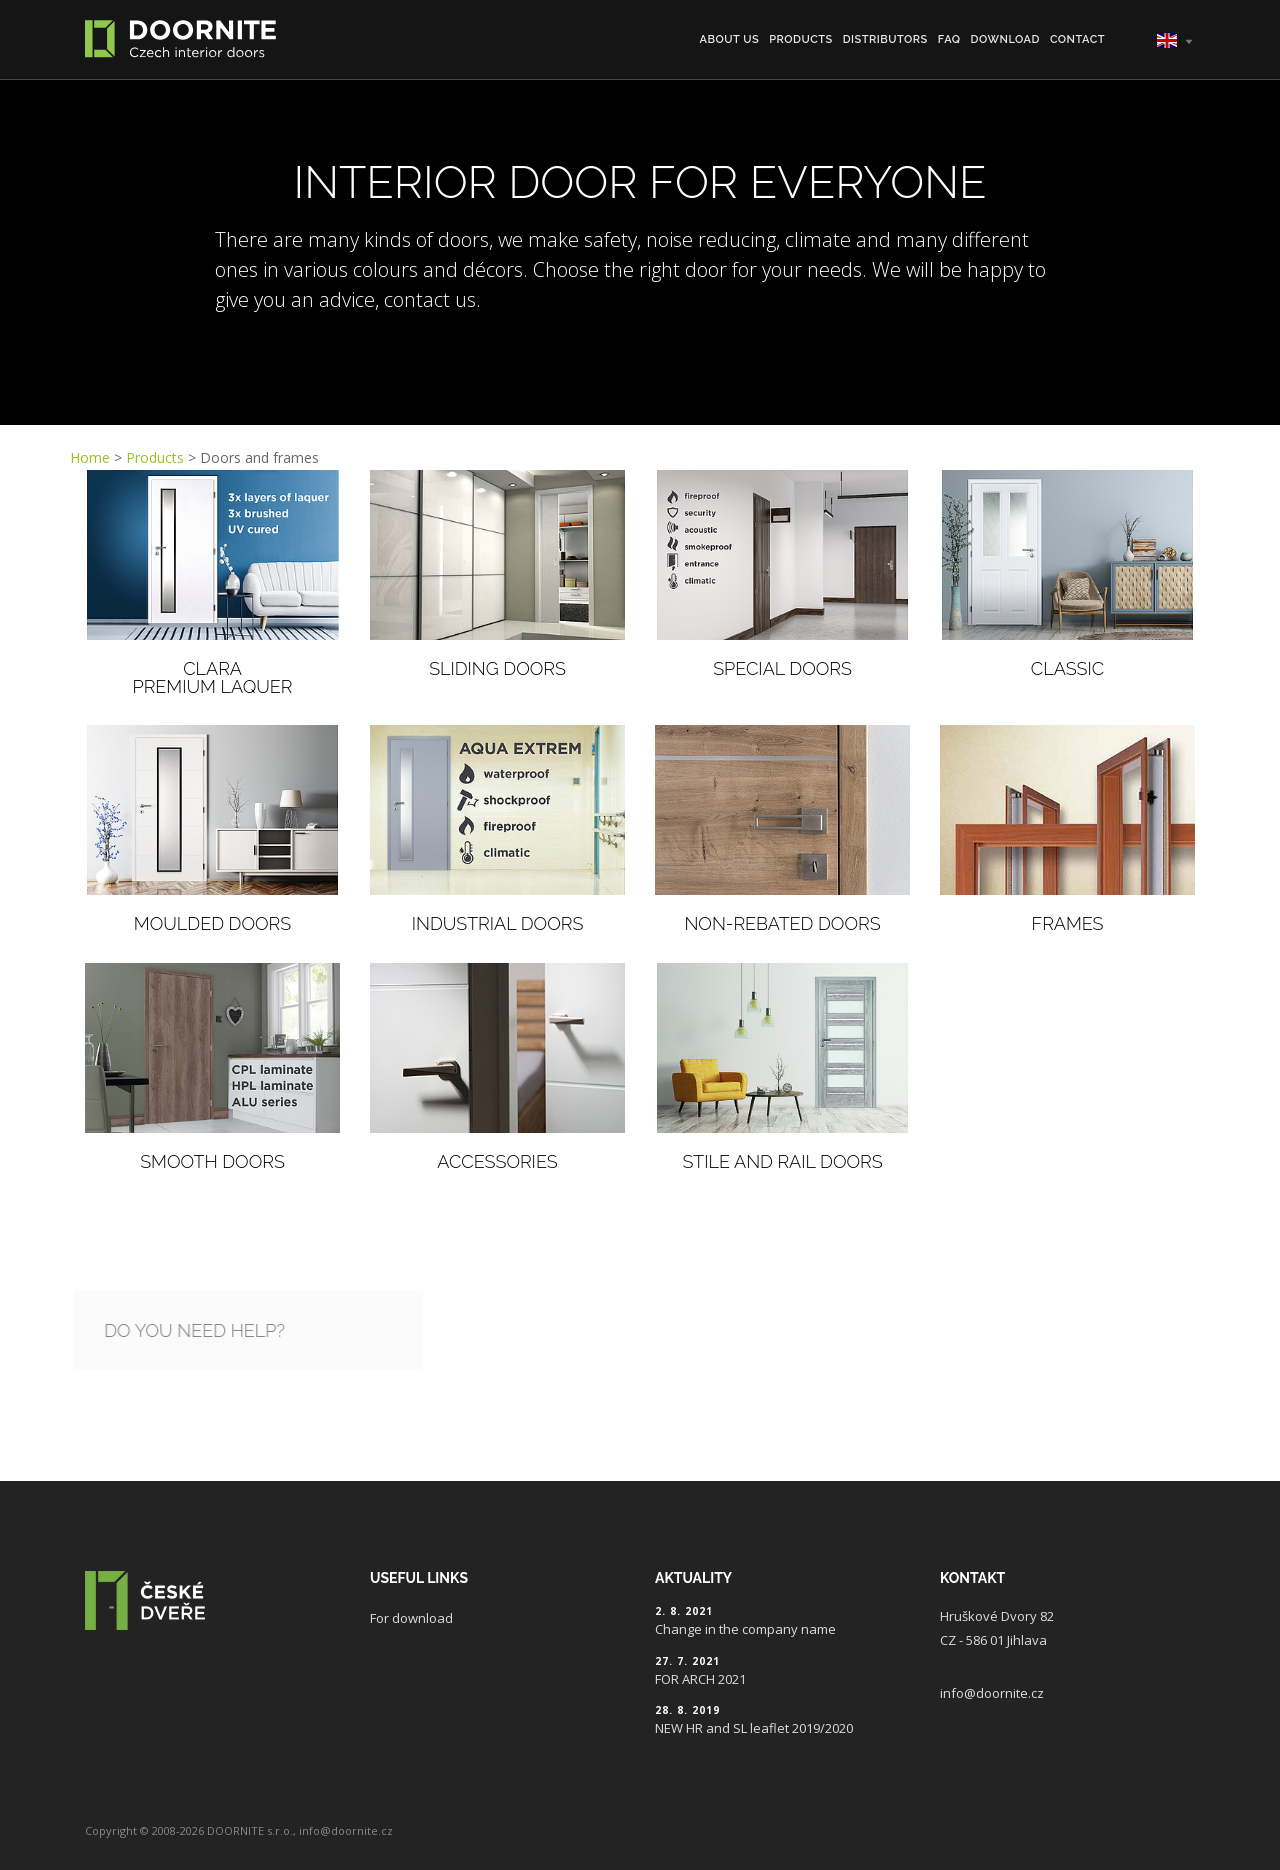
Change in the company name (745, 1629)
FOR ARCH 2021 (700, 1679)
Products (801, 39)
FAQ (949, 39)
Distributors (885, 39)
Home (90, 457)
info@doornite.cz (992, 1693)
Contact (1077, 39)
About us (730, 39)
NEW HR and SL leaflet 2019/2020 (754, 1728)
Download (1005, 39)
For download (411, 1618)
